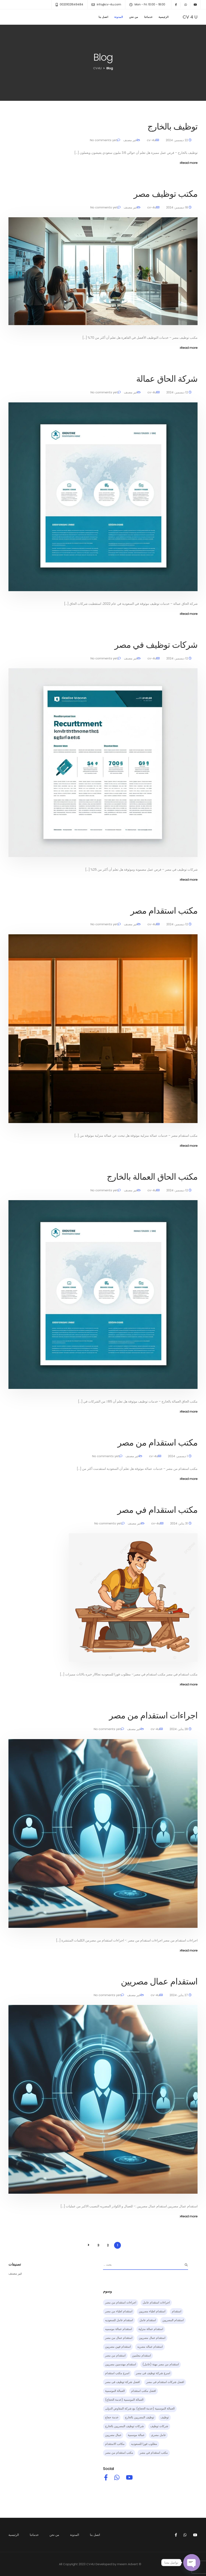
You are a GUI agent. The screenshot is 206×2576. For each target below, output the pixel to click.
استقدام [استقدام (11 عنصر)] (176, 2311)
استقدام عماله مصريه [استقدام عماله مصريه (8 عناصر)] (150, 2347)
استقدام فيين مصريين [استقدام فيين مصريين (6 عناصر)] (118, 2347)
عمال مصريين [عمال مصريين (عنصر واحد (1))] (113, 2435)
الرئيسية (164, 17)
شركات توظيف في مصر (156, 645)
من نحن (133, 17)
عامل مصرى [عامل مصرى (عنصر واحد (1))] (158, 2435)
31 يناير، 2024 (178, 1523)
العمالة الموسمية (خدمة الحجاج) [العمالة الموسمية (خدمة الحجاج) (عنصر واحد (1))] (124, 2400)
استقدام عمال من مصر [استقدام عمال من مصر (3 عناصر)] (118, 2338)
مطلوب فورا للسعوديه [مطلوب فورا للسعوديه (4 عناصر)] (144, 2444)
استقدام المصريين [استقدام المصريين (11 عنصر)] (173, 2320)
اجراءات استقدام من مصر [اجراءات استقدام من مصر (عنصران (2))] (120, 2303)
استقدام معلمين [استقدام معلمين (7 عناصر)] (141, 2356)
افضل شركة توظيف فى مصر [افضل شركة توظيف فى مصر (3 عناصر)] (122, 2382)
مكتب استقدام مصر (164, 911)
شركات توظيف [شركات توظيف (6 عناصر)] (159, 2426)
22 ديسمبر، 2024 (176, 140)
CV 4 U (190, 16)
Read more (189, 162)
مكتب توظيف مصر (166, 194)
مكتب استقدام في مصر (157, 1510)
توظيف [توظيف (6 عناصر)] (165, 2417)
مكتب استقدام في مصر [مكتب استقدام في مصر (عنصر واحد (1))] (154, 2453)
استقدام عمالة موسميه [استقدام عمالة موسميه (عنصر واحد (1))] (118, 2329)
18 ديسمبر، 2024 (176, 207)
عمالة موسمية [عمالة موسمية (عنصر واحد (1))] (136, 2435)
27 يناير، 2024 (178, 1995)
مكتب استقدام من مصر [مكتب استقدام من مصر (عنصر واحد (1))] (119, 2453)
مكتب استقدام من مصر (157, 1442)
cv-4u (151, 140)
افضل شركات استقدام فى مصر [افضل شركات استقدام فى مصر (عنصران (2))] (165, 2382)
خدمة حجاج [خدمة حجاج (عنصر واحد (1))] (111, 2417)
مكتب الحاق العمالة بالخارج (152, 1177)
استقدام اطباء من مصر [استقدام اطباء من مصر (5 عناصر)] (118, 2311)
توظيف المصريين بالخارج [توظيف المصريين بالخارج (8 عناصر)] (139, 2417)
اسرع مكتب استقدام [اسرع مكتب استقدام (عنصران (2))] (117, 2373)
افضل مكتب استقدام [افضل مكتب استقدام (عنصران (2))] (143, 2391)
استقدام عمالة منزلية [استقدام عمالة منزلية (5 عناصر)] (150, 2329)
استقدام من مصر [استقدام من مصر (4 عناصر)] (115, 2356)
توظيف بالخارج (172, 126)
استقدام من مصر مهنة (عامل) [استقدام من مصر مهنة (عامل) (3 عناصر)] (160, 2364)
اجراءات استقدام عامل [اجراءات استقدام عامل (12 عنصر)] (156, 2303)
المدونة (118, 17)
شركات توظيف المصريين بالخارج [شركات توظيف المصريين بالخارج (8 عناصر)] (124, 2426)
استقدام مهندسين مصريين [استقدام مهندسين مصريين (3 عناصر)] (120, 2364)
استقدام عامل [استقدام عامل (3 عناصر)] (147, 2320)
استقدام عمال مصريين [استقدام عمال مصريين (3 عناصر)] (152, 2338)
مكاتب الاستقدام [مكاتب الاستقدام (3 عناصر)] (115, 2444)
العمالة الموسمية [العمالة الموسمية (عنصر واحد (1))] (115, 2391)
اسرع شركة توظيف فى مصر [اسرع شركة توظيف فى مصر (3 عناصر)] (153, 2373)
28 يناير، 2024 (178, 1729)
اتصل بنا (103, 17)
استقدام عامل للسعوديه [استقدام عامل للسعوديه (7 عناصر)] (119, 2320)
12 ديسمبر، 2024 (177, 392)
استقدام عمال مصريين (159, 1981)
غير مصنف (130, 140)
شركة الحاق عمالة (167, 379)
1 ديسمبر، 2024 (177, 1456)
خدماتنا (148, 17)
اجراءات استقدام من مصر (153, 1715)
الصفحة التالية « (88, 2245)
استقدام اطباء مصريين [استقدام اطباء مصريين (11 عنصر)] (152, 2311)
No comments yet (103, 140)
